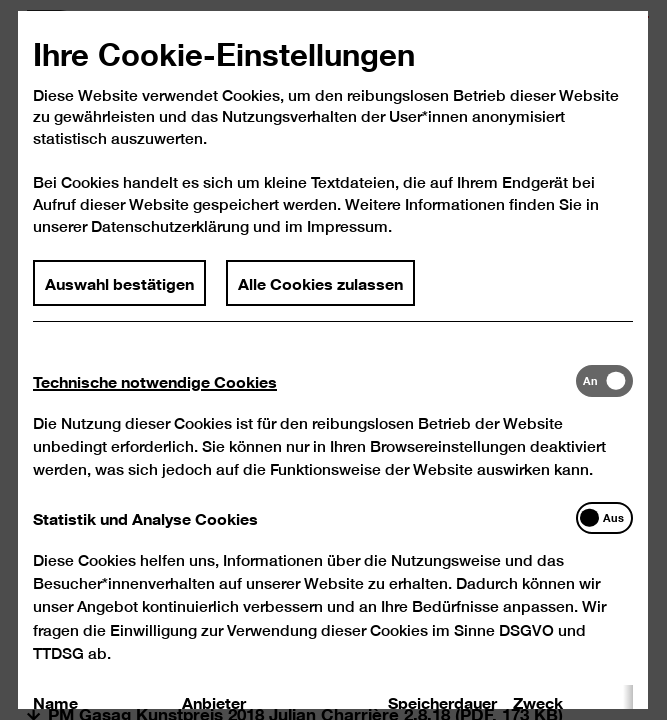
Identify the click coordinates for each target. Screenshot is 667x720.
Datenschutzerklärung (170, 226)
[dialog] (333, 360)
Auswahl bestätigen (119, 282)
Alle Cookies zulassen (320, 282)
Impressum (347, 226)
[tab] (304, 380)
